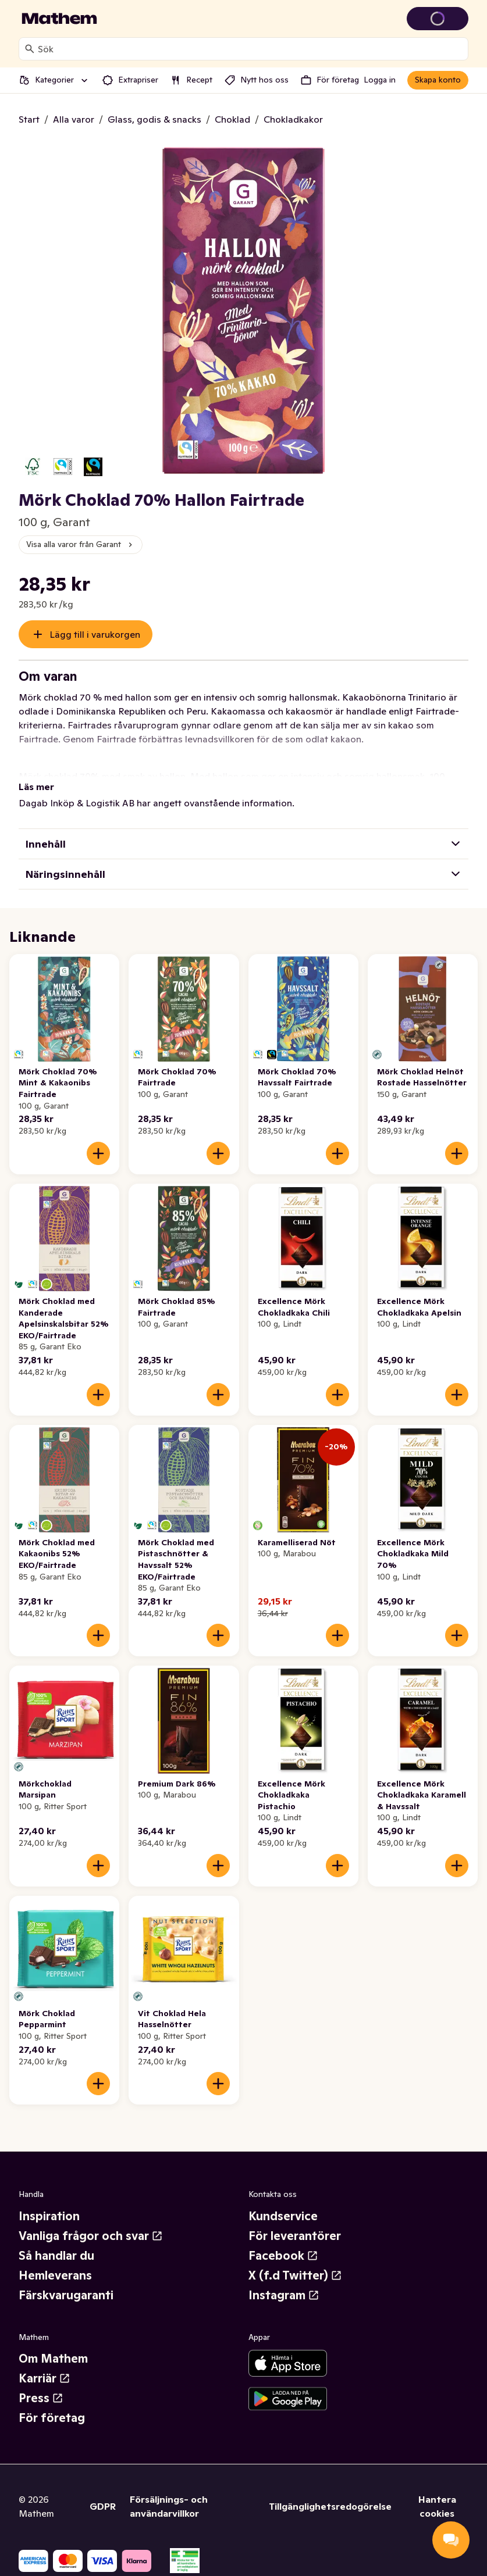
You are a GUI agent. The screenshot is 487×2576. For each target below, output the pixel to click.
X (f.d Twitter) (295, 2275)
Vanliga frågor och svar (91, 2235)
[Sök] (29, 49)
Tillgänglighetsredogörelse (330, 2506)
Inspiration (49, 2216)
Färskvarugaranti (66, 2295)
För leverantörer (294, 2235)
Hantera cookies (437, 2506)
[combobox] (250, 49)
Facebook (283, 2255)
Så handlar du (56, 2255)
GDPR (103, 2506)
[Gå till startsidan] (59, 18)
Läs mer (36, 786)
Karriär (44, 2378)
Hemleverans (55, 2275)
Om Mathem (53, 2358)
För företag (52, 2417)
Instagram (283, 2295)
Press (41, 2398)
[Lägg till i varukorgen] (98, 1153)
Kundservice (283, 2216)
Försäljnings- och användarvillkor (169, 2506)
